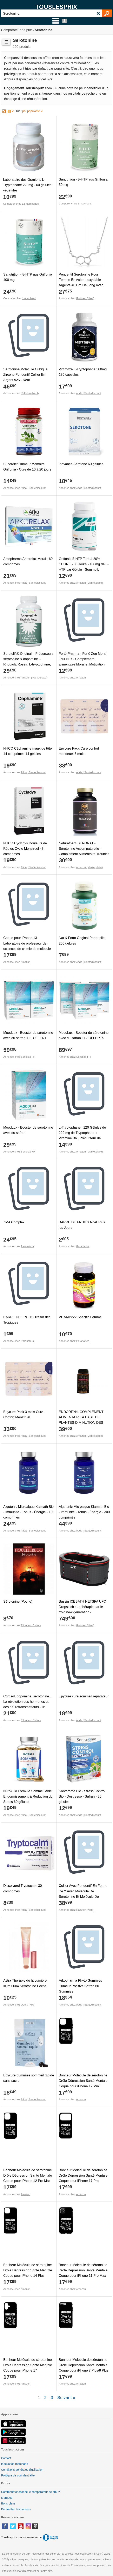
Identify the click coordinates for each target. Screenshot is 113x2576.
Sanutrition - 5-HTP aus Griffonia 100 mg (27, 277)
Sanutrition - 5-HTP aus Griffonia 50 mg (83, 182)
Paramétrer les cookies (16, 2509)
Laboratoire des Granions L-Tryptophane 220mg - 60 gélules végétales (27, 185)
